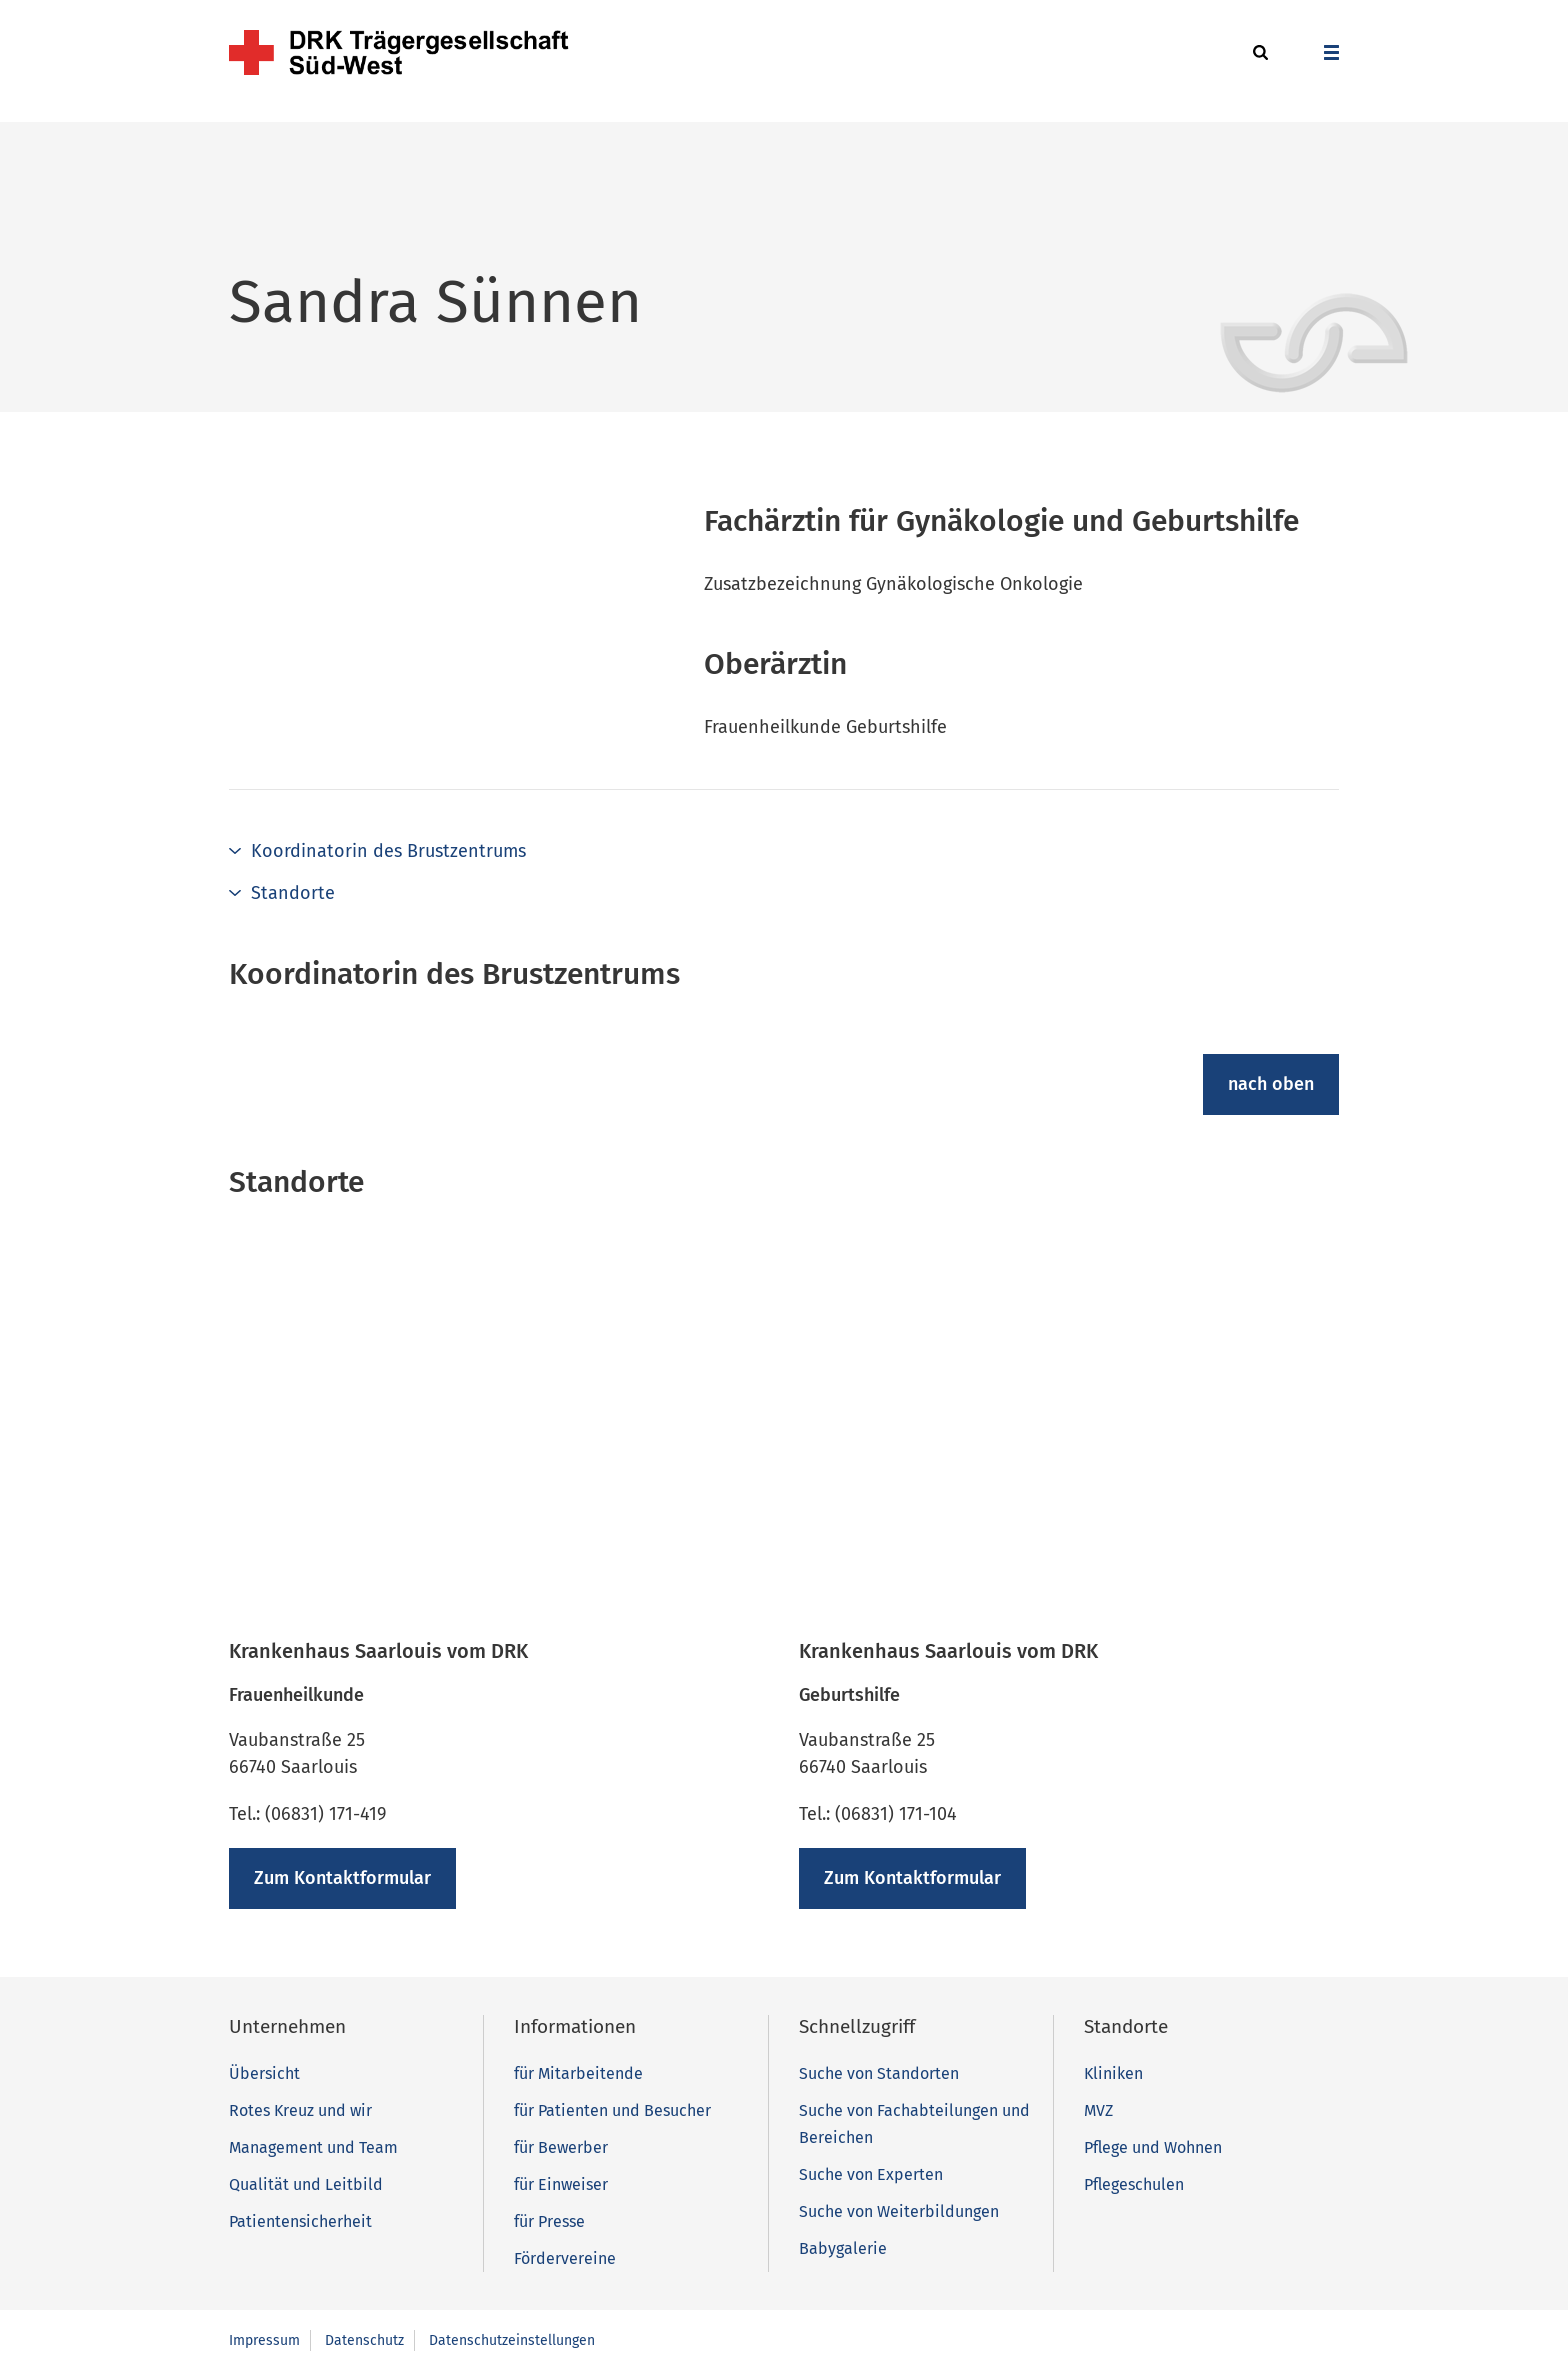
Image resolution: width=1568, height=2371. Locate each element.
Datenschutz (364, 2340)
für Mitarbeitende (578, 2073)
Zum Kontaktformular (342, 1878)
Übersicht (264, 2073)
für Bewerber (561, 2147)
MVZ (1098, 2110)
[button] (1257, 54)
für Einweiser (561, 2184)
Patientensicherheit (300, 2221)
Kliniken (1113, 2073)
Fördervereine (565, 2258)
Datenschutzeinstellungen (512, 2340)
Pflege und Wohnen (1153, 2147)
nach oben (1271, 1084)
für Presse (549, 2221)
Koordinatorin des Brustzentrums (388, 851)
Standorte (293, 893)
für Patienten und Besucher (612, 2110)
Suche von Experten (871, 2174)
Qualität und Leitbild (306, 2184)
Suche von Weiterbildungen (899, 2211)
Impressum (264, 2340)
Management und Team (313, 2147)
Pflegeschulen (1134, 2184)
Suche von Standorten (879, 2073)
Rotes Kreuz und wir (300, 2110)
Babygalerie (843, 2248)
